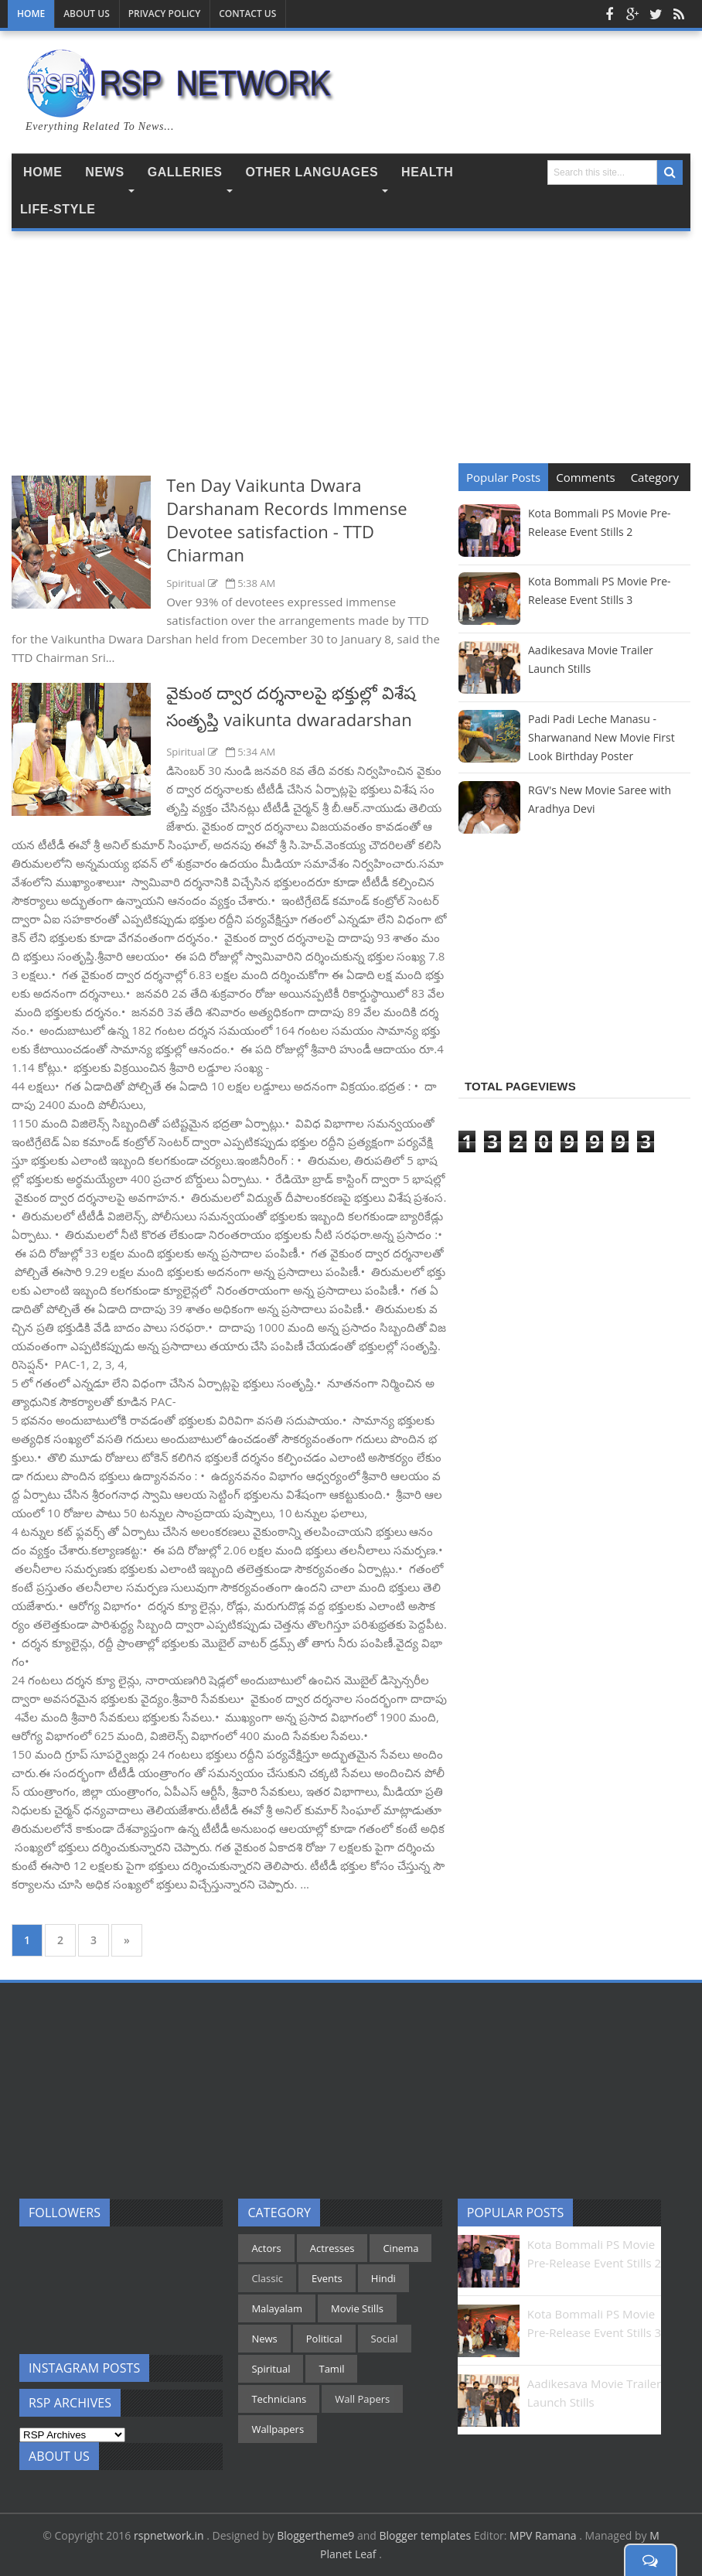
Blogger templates (426, 2535)
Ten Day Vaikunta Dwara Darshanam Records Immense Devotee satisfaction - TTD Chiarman (286, 519)
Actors (266, 2248)
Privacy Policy (164, 13)
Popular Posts (503, 477)
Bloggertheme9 (315, 2535)
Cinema (400, 2248)
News (264, 2339)
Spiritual (186, 583)
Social (384, 2339)
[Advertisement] (229, 359)
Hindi (383, 2278)
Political (324, 2339)
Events (327, 2278)
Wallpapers (277, 2429)
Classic (267, 2278)
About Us (86, 13)
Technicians (278, 2399)
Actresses (332, 2248)
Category (655, 477)
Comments (585, 477)
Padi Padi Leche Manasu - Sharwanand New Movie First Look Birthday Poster (601, 737)
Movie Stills (357, 2308)
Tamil (331, 2369)
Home (31, 13)
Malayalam (276, 2308)
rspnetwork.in (170, 2535)
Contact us (247, 13)
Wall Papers (362, 2399)
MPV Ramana (544, 2535)
